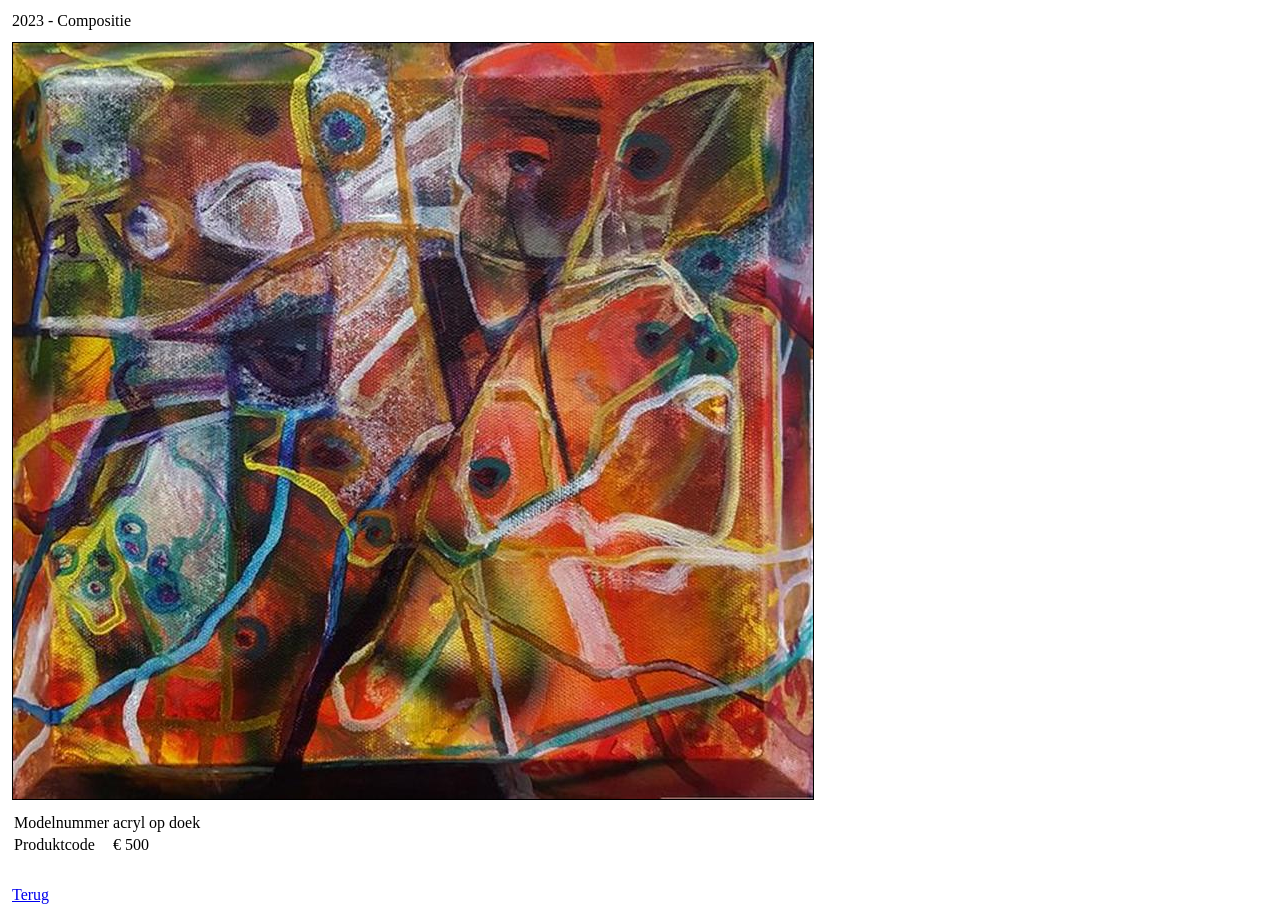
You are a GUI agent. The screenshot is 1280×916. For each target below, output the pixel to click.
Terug (30, 894)
